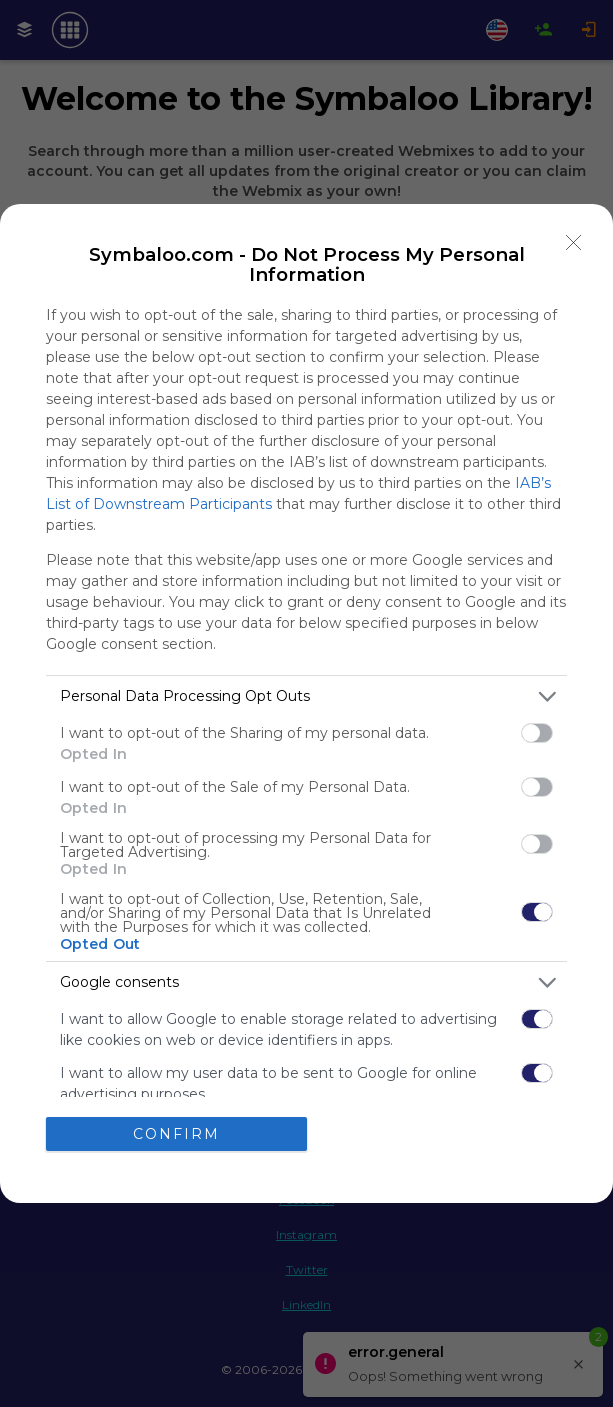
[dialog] (306, 703)
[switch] (537, 733)
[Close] (574, 243)
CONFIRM (176, 1134)
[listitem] (306, 696)
